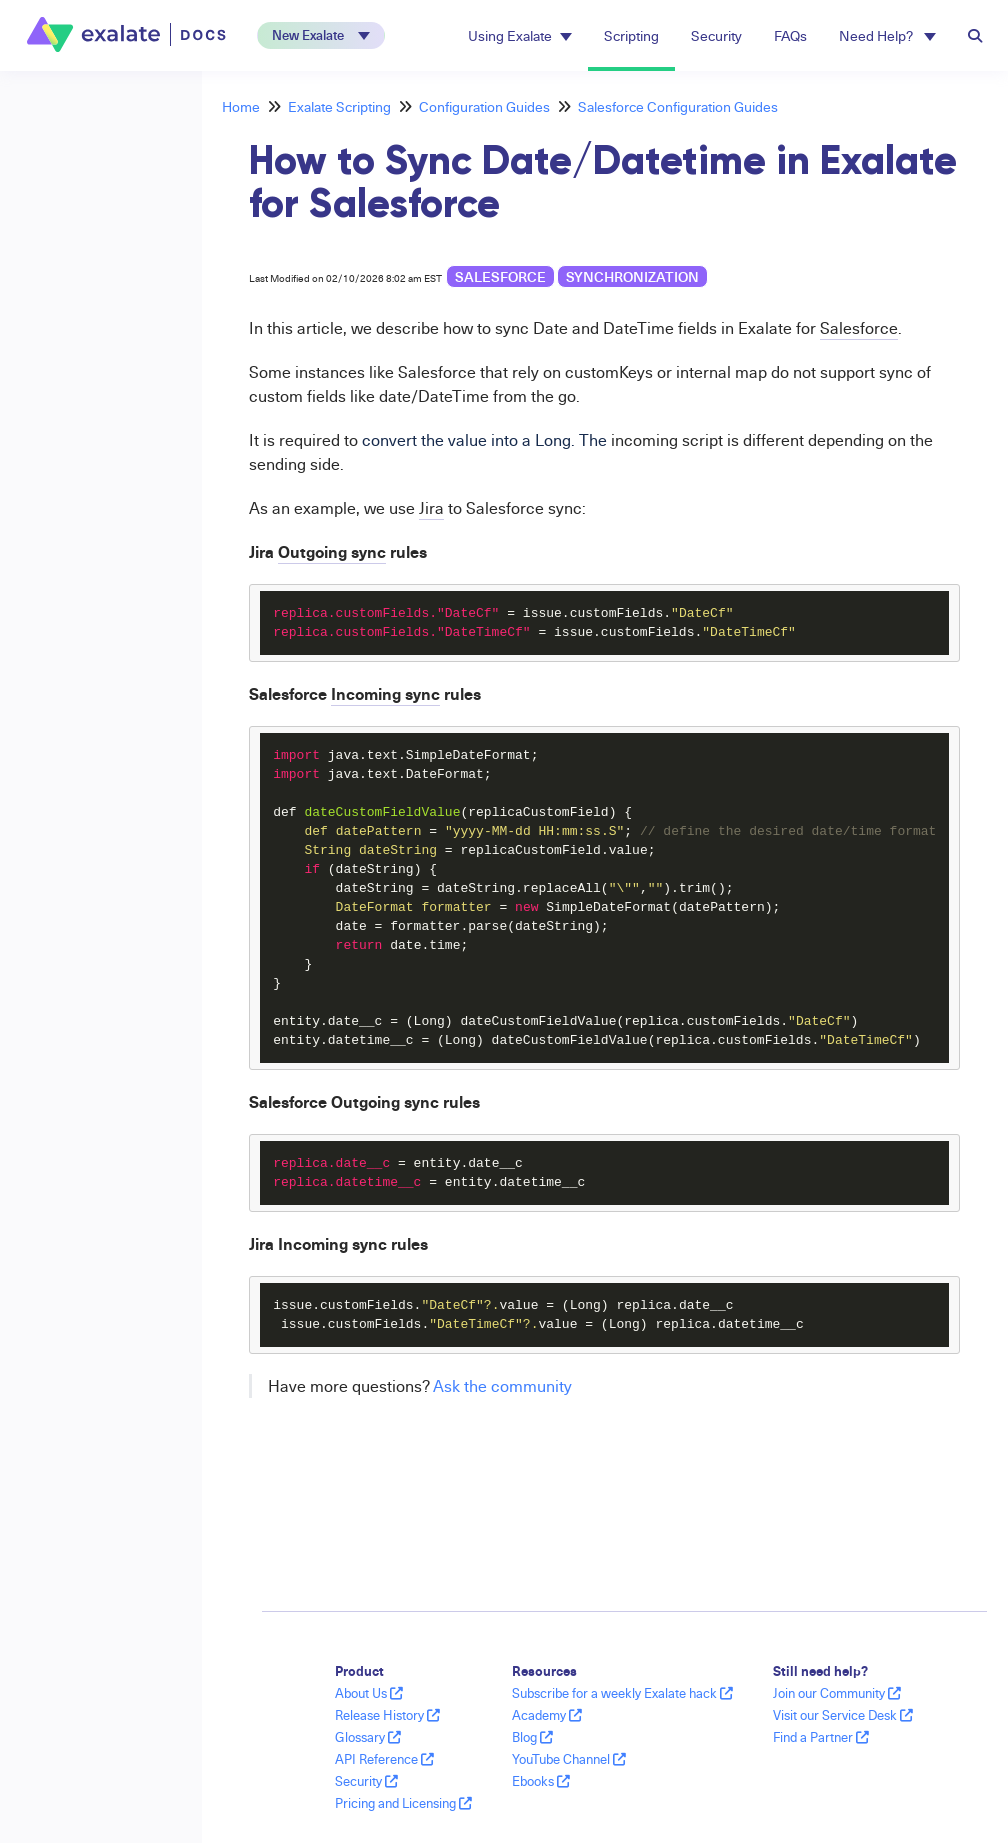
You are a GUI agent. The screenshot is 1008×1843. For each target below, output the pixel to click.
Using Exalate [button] (520, 35)
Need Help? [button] (887, 35)
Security (716, 35)
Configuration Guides (484, 106)
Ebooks (541, 1781)
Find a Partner (821, 1737)
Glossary (368, 1737)
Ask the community (502, 1386)
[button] (321, 35)
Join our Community (837, 1693)
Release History (387, 1715)
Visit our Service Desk (843, 1715)
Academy (547, 1715)
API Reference (384, 1759)
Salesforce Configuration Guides (678, 106)
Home (241, 106)
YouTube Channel (569, 1759)
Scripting (631, 35)
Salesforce (500, 276)
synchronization (632, 276)
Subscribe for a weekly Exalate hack (622, 1693)
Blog (532, 1737)
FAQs (790, 35)
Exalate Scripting (339, 106)
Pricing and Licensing (403, 1803)
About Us (369, 1693)
